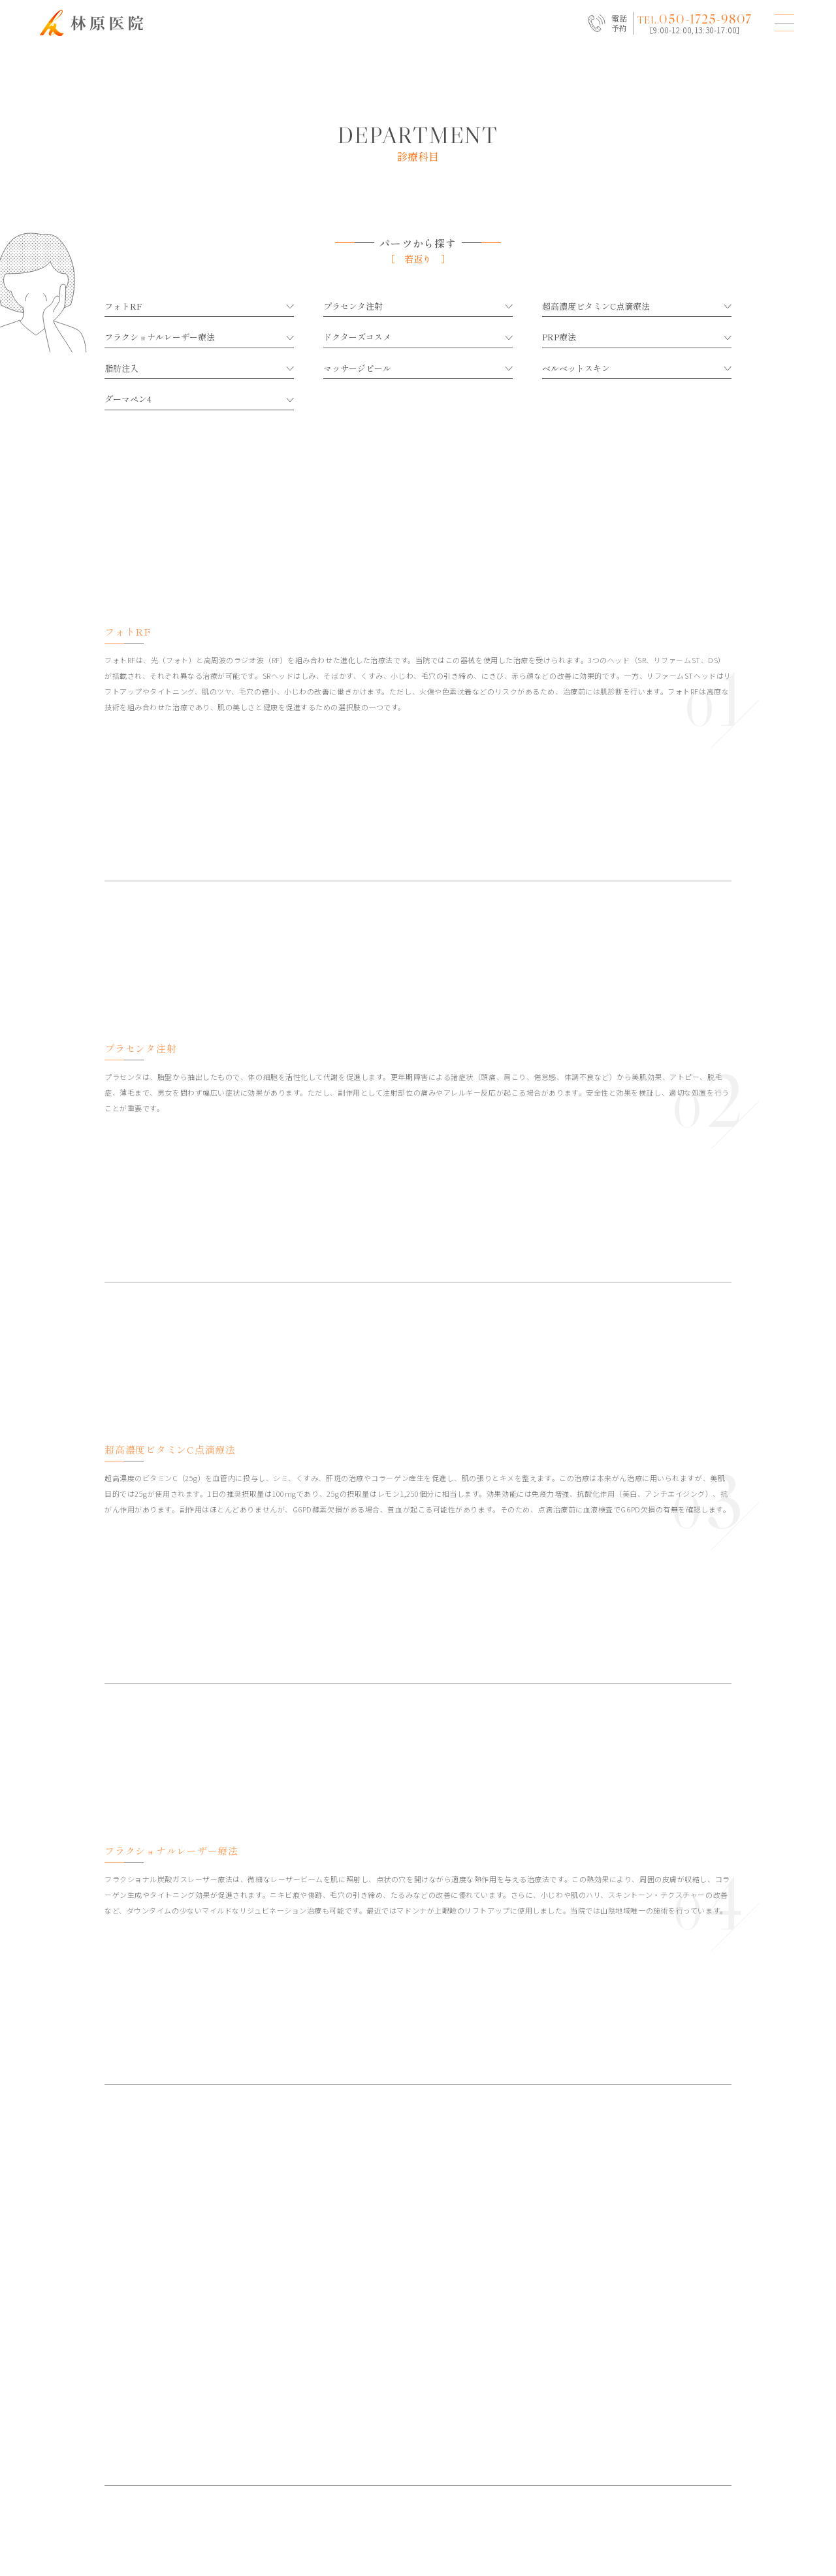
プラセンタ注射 (418, 306)
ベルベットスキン (637, 368)
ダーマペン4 (199, 399)
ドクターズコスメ (418, 337)
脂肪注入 (199, 368)
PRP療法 (637, 337)
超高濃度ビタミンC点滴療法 (637, 306)
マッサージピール (418, 368)
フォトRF (199, 306)
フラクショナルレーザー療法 (199, 337)
